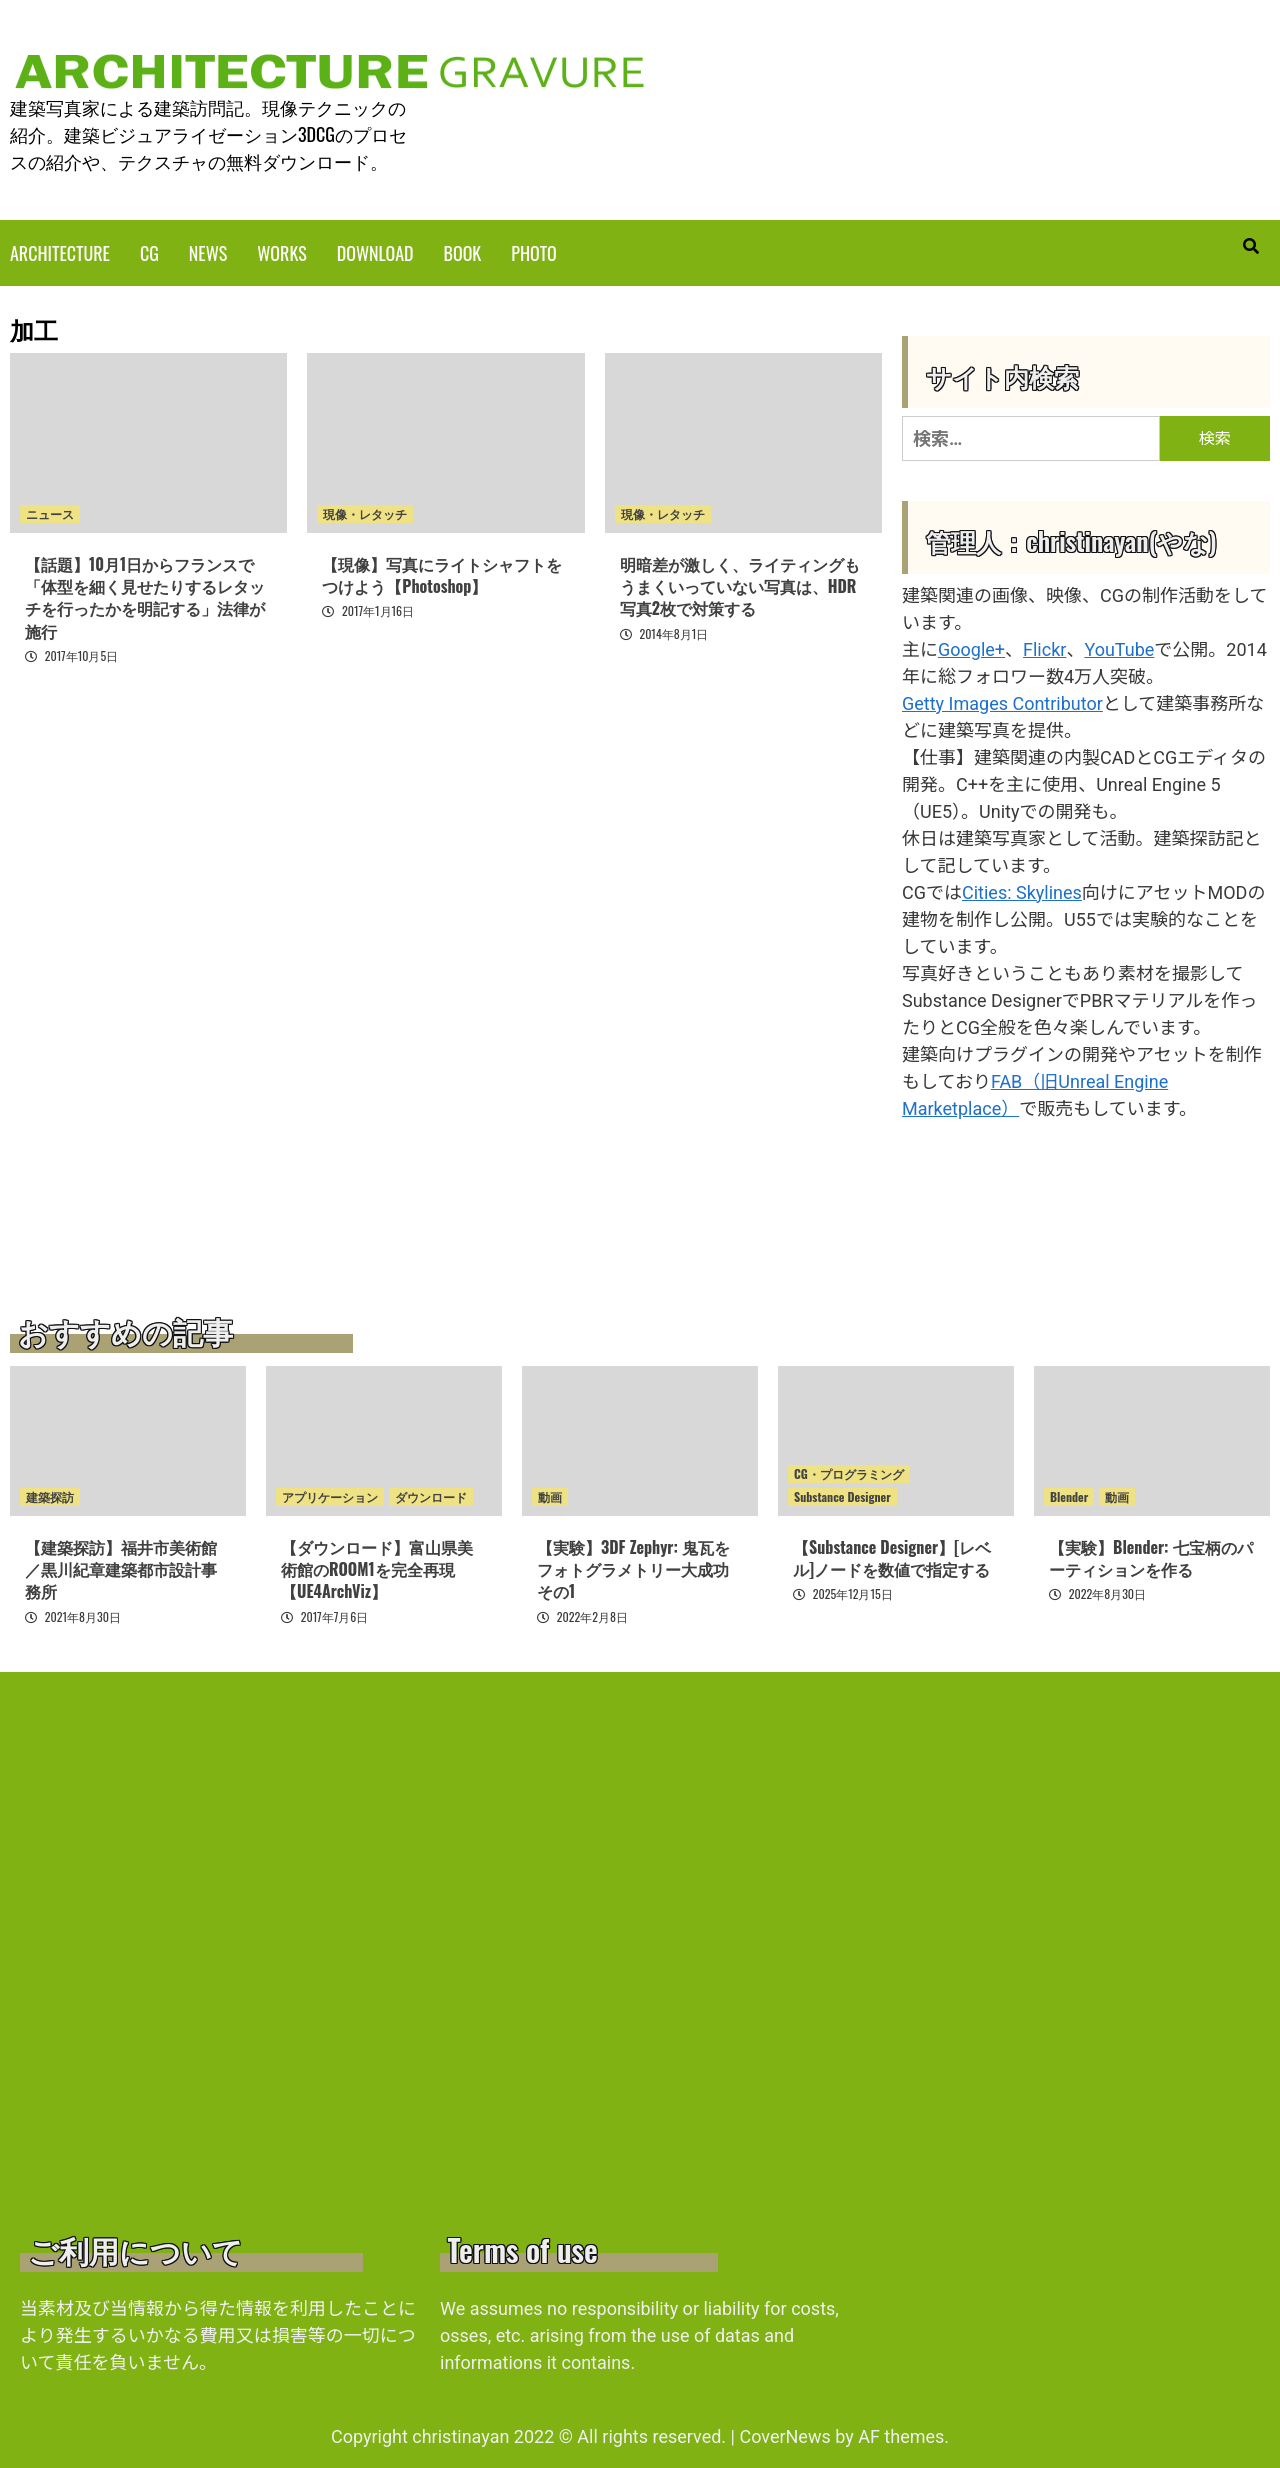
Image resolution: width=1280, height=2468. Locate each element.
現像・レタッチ (365, 511)
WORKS (281, 251)
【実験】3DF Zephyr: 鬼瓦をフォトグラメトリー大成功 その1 (633, 1567)
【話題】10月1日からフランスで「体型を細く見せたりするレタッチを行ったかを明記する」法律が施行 (145, 595)
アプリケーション (330, 1494)
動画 (550, 1494)
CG (149, 251)
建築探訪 (50, 1494)
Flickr (1044, 647)
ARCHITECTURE (60, 251)
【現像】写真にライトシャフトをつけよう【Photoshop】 (442, 573)
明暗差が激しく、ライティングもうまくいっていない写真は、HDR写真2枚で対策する (740, 584)
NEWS (208, 251)
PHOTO (533, 251)
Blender (1069, 1494)
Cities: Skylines (1022, 890)
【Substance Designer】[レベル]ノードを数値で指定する (892, 1556)
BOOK (463, 251)
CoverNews (784, 2434)
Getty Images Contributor (1002, 701)
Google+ (971, 647)
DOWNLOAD (375, 251)
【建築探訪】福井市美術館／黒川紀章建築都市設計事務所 (121, 1567)
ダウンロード (431, 1494)
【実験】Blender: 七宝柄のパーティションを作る (1151, 1556)
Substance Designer (842, 1494)
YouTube (1119, 647)
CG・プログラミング (849, 1471)
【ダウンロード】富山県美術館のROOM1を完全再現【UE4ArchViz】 (377, 1567)
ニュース (50, 511)
